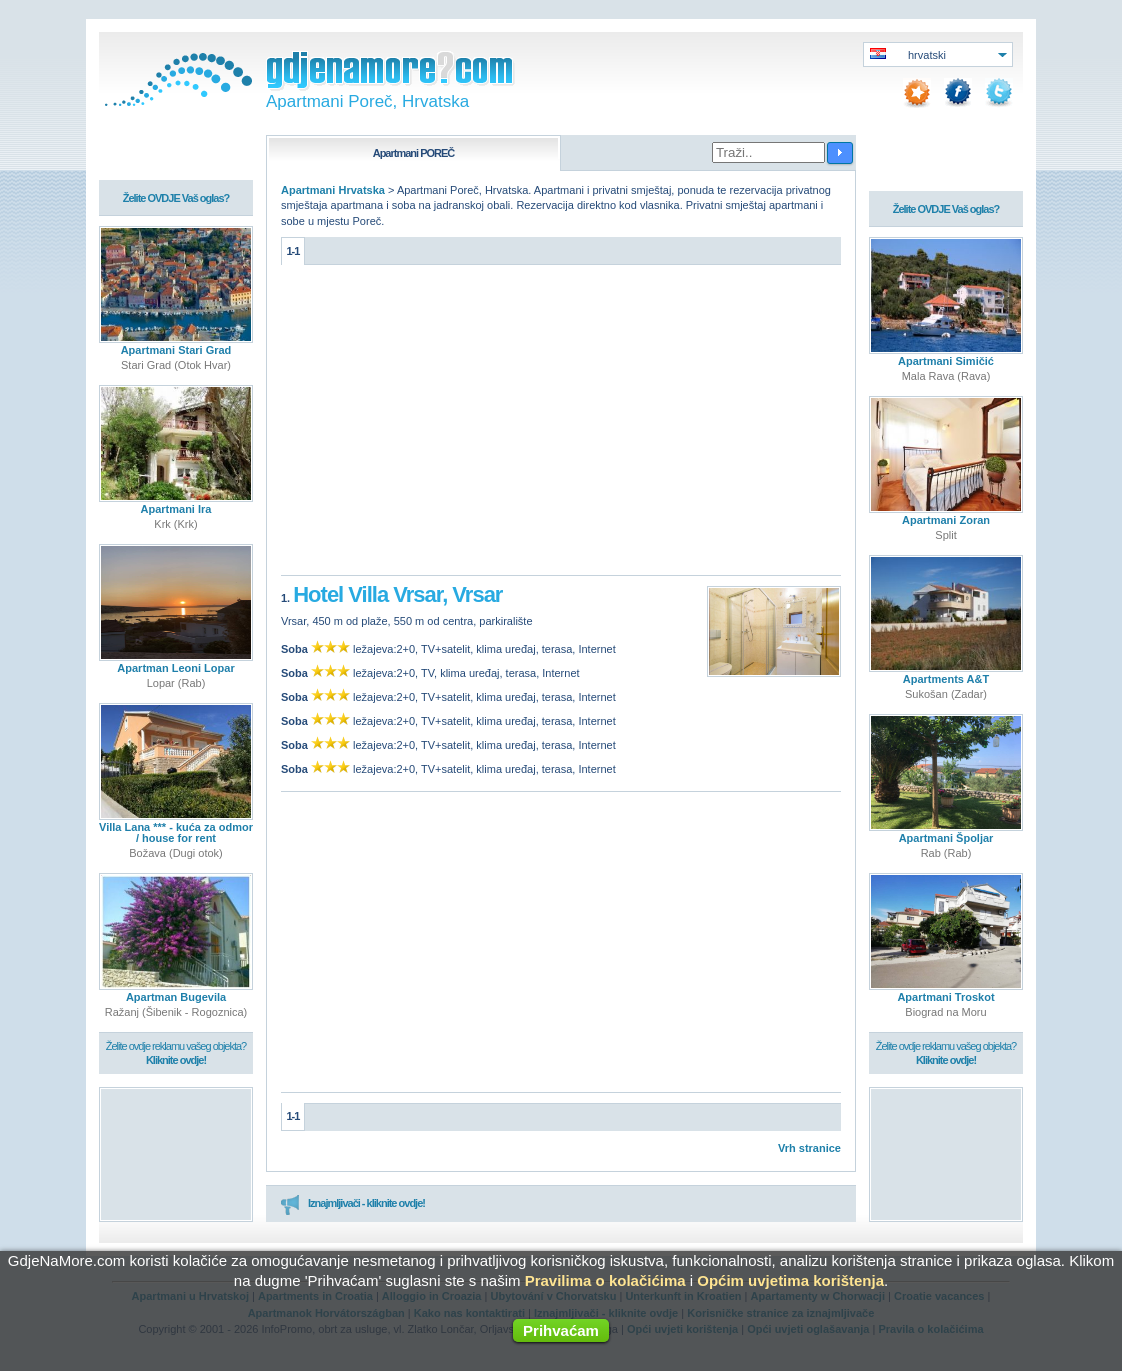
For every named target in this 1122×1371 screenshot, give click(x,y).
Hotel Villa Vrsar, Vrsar (397, 594)
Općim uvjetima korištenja (790, 1280)
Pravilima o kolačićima (605, 1280)
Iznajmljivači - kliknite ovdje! (352, 1204)
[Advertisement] (561, 425)
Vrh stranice (809, 1148)
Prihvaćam (561, 1330)
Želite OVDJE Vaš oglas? (176, 198)
